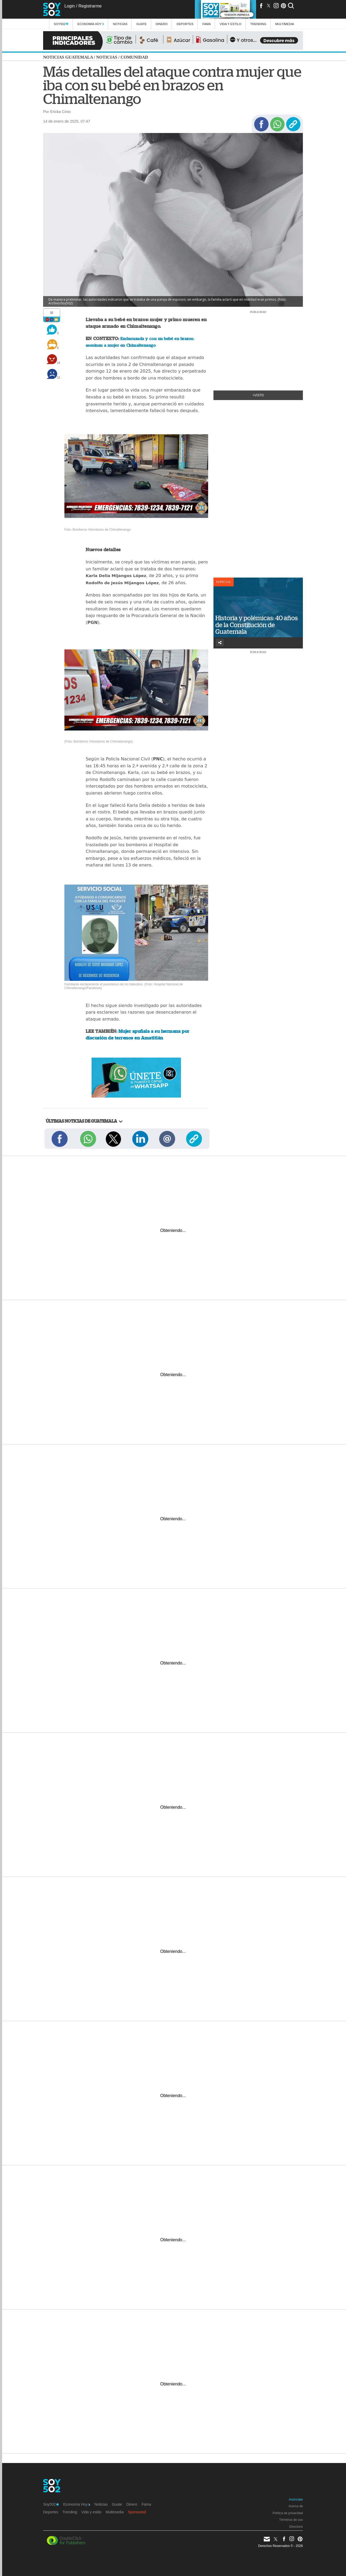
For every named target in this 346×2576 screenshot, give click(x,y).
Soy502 (61, 24)
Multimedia (115, 2512)
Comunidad (134, 57)
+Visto (258, 395)
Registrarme (90, 6)
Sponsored (137, 2512)
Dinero (162, 24)
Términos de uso (291, 2520)
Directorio (296, 2527)
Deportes (184, 24)
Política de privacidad (288, 2513)
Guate (141, 24)
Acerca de (296, 2506)
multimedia (284, 24)
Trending (258, 24)
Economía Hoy (90, 24)
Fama (206, 24)
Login (69, 6)
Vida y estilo (230, 24)
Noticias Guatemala (68, 57)
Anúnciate (296, 2499)
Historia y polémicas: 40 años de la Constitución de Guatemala (256, 625)
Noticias (120, 24)
